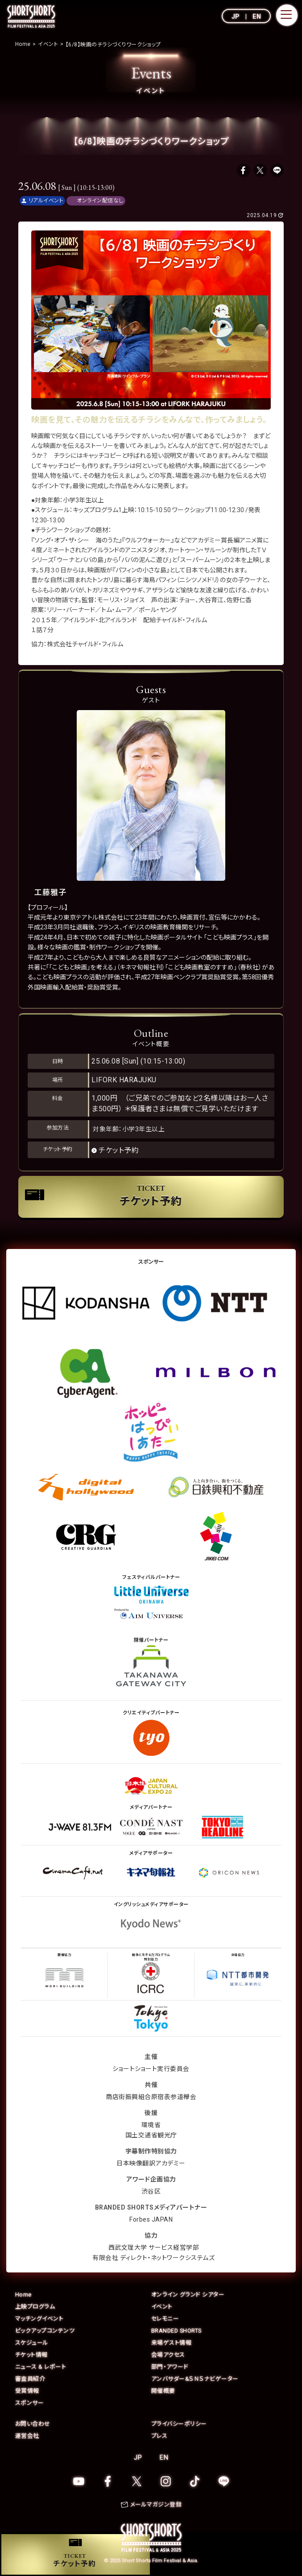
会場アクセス (168, 2355)
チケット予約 (119, 1150)
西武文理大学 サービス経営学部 (153, 2247)
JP (236, 16)
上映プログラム (35, 2307)
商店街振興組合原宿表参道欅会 (151, 2097)
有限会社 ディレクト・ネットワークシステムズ (153, 2258)
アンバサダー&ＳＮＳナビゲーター (195, 2379)
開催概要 (163, 2391)
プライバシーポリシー (179, 2424)
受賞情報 (27, 2391)
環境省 (151, 2125)
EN (256, 16)
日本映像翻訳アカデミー (151, 2163)
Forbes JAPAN (151, 2219)
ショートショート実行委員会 (151, 2069)
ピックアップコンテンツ (45, 2331)
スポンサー (29, 2403)
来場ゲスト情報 (171, 2343)
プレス (159, 2436)
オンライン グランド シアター (188, 2295)
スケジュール (32, 2343)
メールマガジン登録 (156, 2505)
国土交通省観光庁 (151, 2135)
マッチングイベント (39, 2319)
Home (23, 2295)
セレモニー (165, 2319)
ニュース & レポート (40, 2367)
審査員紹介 (30, 2379)
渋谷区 (151, 2191)
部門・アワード (170, 2367)
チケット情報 (31, 2355)
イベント (162, 2307)
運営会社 (27, 2436)
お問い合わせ (32, 2424)
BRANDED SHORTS (177, 2331)
